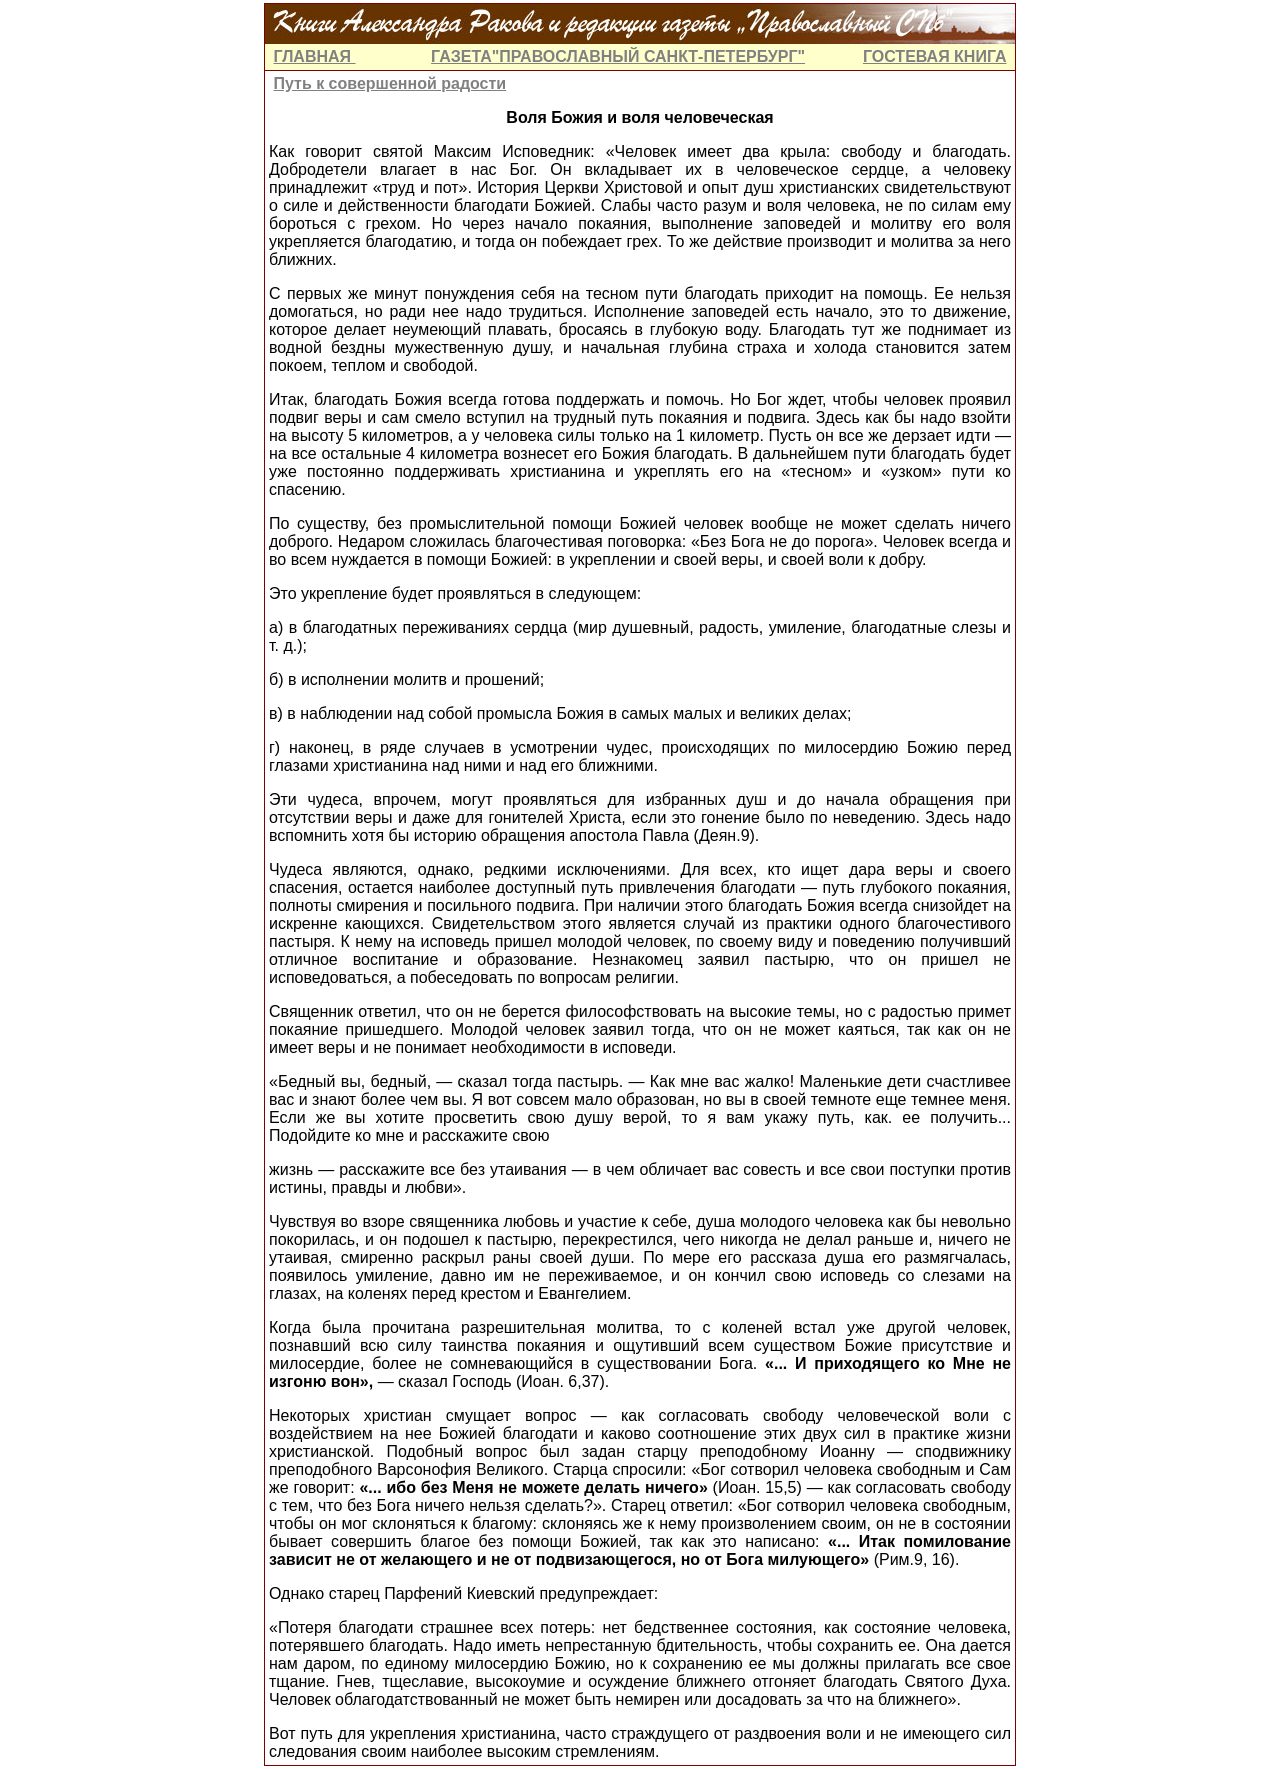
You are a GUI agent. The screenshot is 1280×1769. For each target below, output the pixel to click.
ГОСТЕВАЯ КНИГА (935, 56)
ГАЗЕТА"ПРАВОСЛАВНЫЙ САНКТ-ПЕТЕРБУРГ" (618, 56)
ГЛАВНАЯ (314, 56)
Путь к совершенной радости (389, 83)
